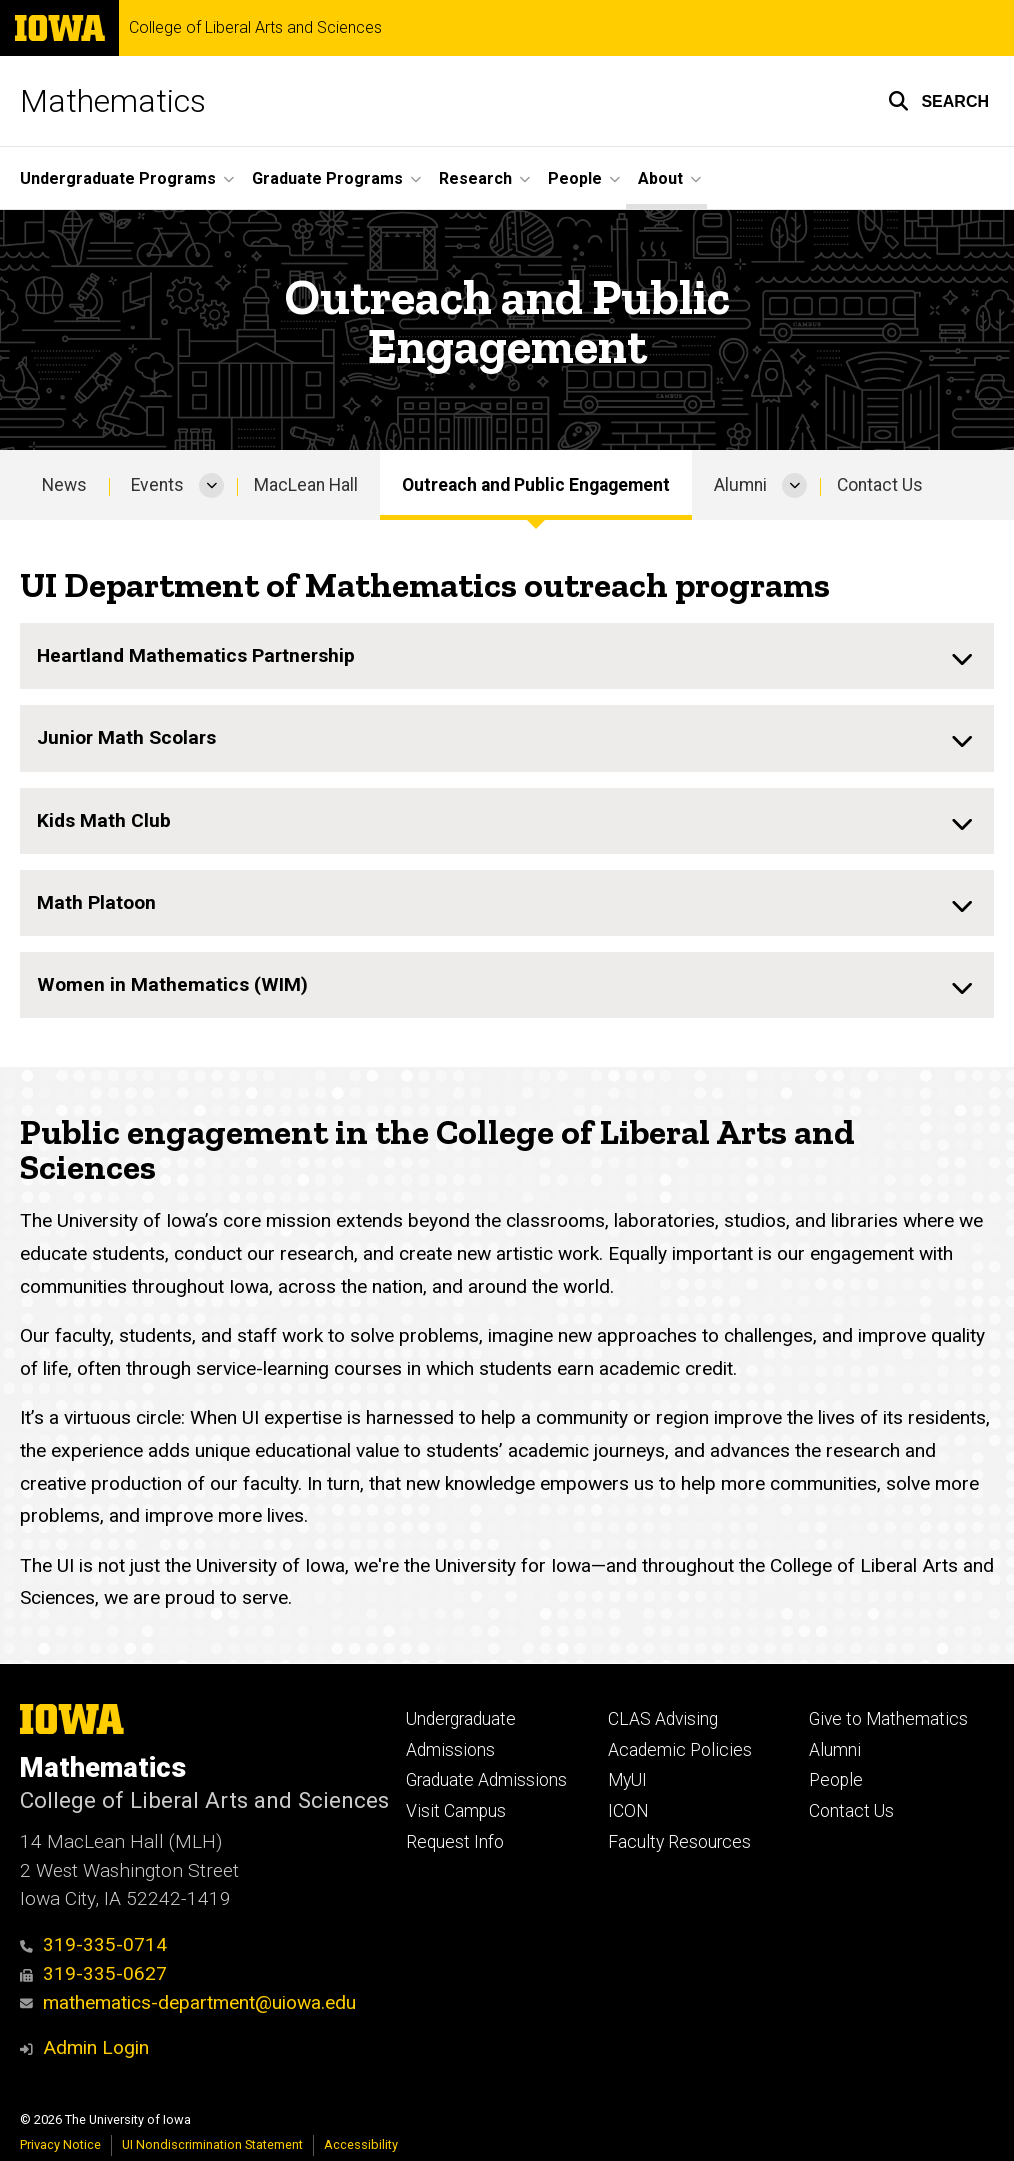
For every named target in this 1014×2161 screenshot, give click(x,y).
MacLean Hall (306, 485)
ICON (628, 1811)
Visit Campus (456, 1811)
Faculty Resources (679, 1842)
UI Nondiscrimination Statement (212, 2144)
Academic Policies (680, 1750)
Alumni (740, 485)
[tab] (507, 657)
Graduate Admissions (486, 1780)
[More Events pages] (211, 485)
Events (157, 485)
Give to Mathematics (888, 1719)
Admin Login (96, 2047)
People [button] (575, 178)
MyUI (627, 1780)
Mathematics (113, 101)
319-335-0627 (93, 1973)
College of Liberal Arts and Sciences (255, 28)
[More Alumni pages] (794, 485)
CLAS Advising (663, 1719)
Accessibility (361, 2144)
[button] (938, 101)
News (64, 485)
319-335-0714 (93, 1944)
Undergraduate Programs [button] (118, 178)
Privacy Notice (60, 2144)
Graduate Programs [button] (327, 178)
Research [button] (475, 178)
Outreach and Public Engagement (536, 485)
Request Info (455, 1842)
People (836, 1780)
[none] (507, 657)
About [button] (660, 178)
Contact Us (880, 485)
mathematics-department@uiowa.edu (188, 2002)
